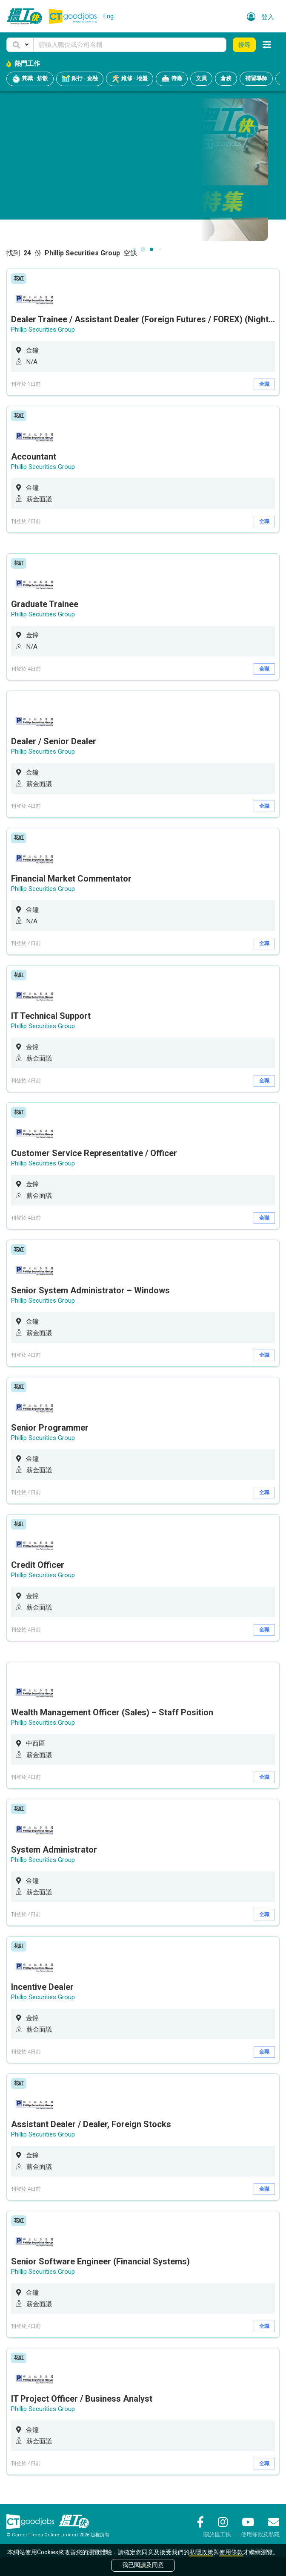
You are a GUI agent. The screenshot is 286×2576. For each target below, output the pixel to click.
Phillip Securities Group (43, 329)
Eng (108, 16)
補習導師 (256, 78)
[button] (20, 45)
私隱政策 (201, 2552)
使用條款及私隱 (260, 2534)
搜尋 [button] (244, 44)
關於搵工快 (217, 2534)
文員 (201, 78)
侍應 (171, 79)
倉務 (226, 78)
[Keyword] (129, 45)
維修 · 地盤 (130, 79)
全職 (264, 384)
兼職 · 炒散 (30, 79)
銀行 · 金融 (80, 79)
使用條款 (231, 2552)
